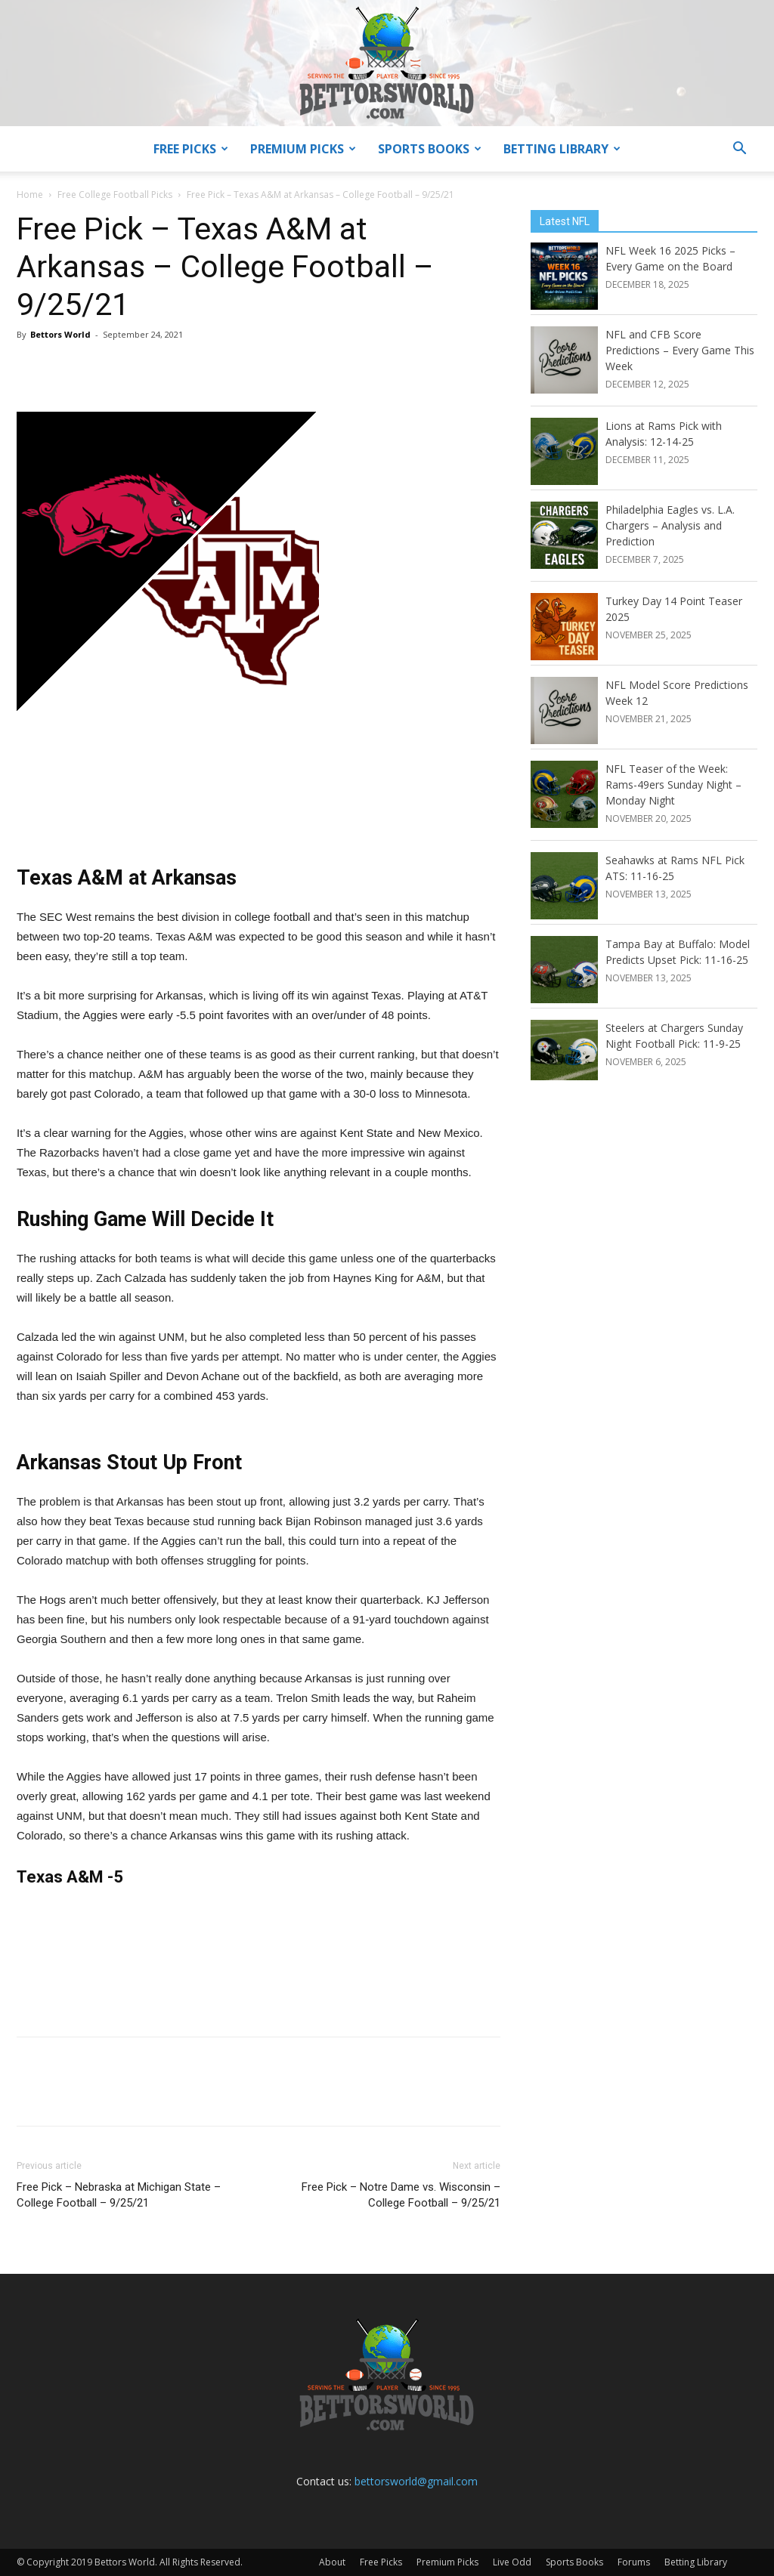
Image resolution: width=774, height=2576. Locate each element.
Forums (634, 2562)
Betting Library (562, 149)
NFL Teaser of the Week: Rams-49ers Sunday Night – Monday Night (673, 784)
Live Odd (512, 2562)
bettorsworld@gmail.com (416, 2481)
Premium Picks (303, 149)
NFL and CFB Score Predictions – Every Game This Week (679, 350)
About (332, 2562)
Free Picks (190, 149)
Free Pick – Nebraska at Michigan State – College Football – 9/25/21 (119, 2195)
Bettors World (60, 334)
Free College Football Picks (114, 194)
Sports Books (429, 149)
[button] (739, 150)
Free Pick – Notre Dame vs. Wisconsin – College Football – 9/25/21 (401, 2195)
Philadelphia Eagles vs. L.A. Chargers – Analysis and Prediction (670, 525)
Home (30, 194)
